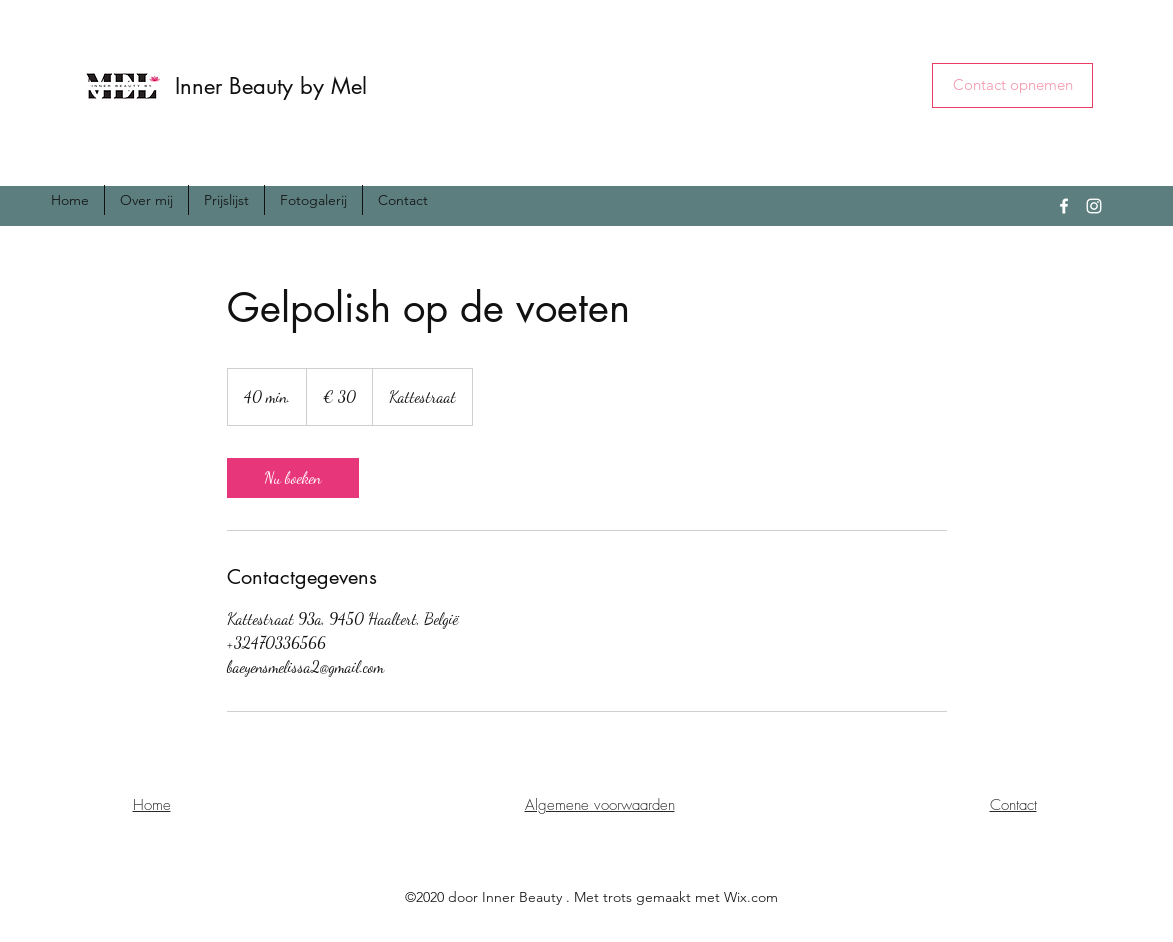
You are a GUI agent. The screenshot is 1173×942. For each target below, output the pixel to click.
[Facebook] (1064, 206)
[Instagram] (1094, 206)
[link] (293, 478)
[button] (1012, 85)
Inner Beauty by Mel (271, 86)
